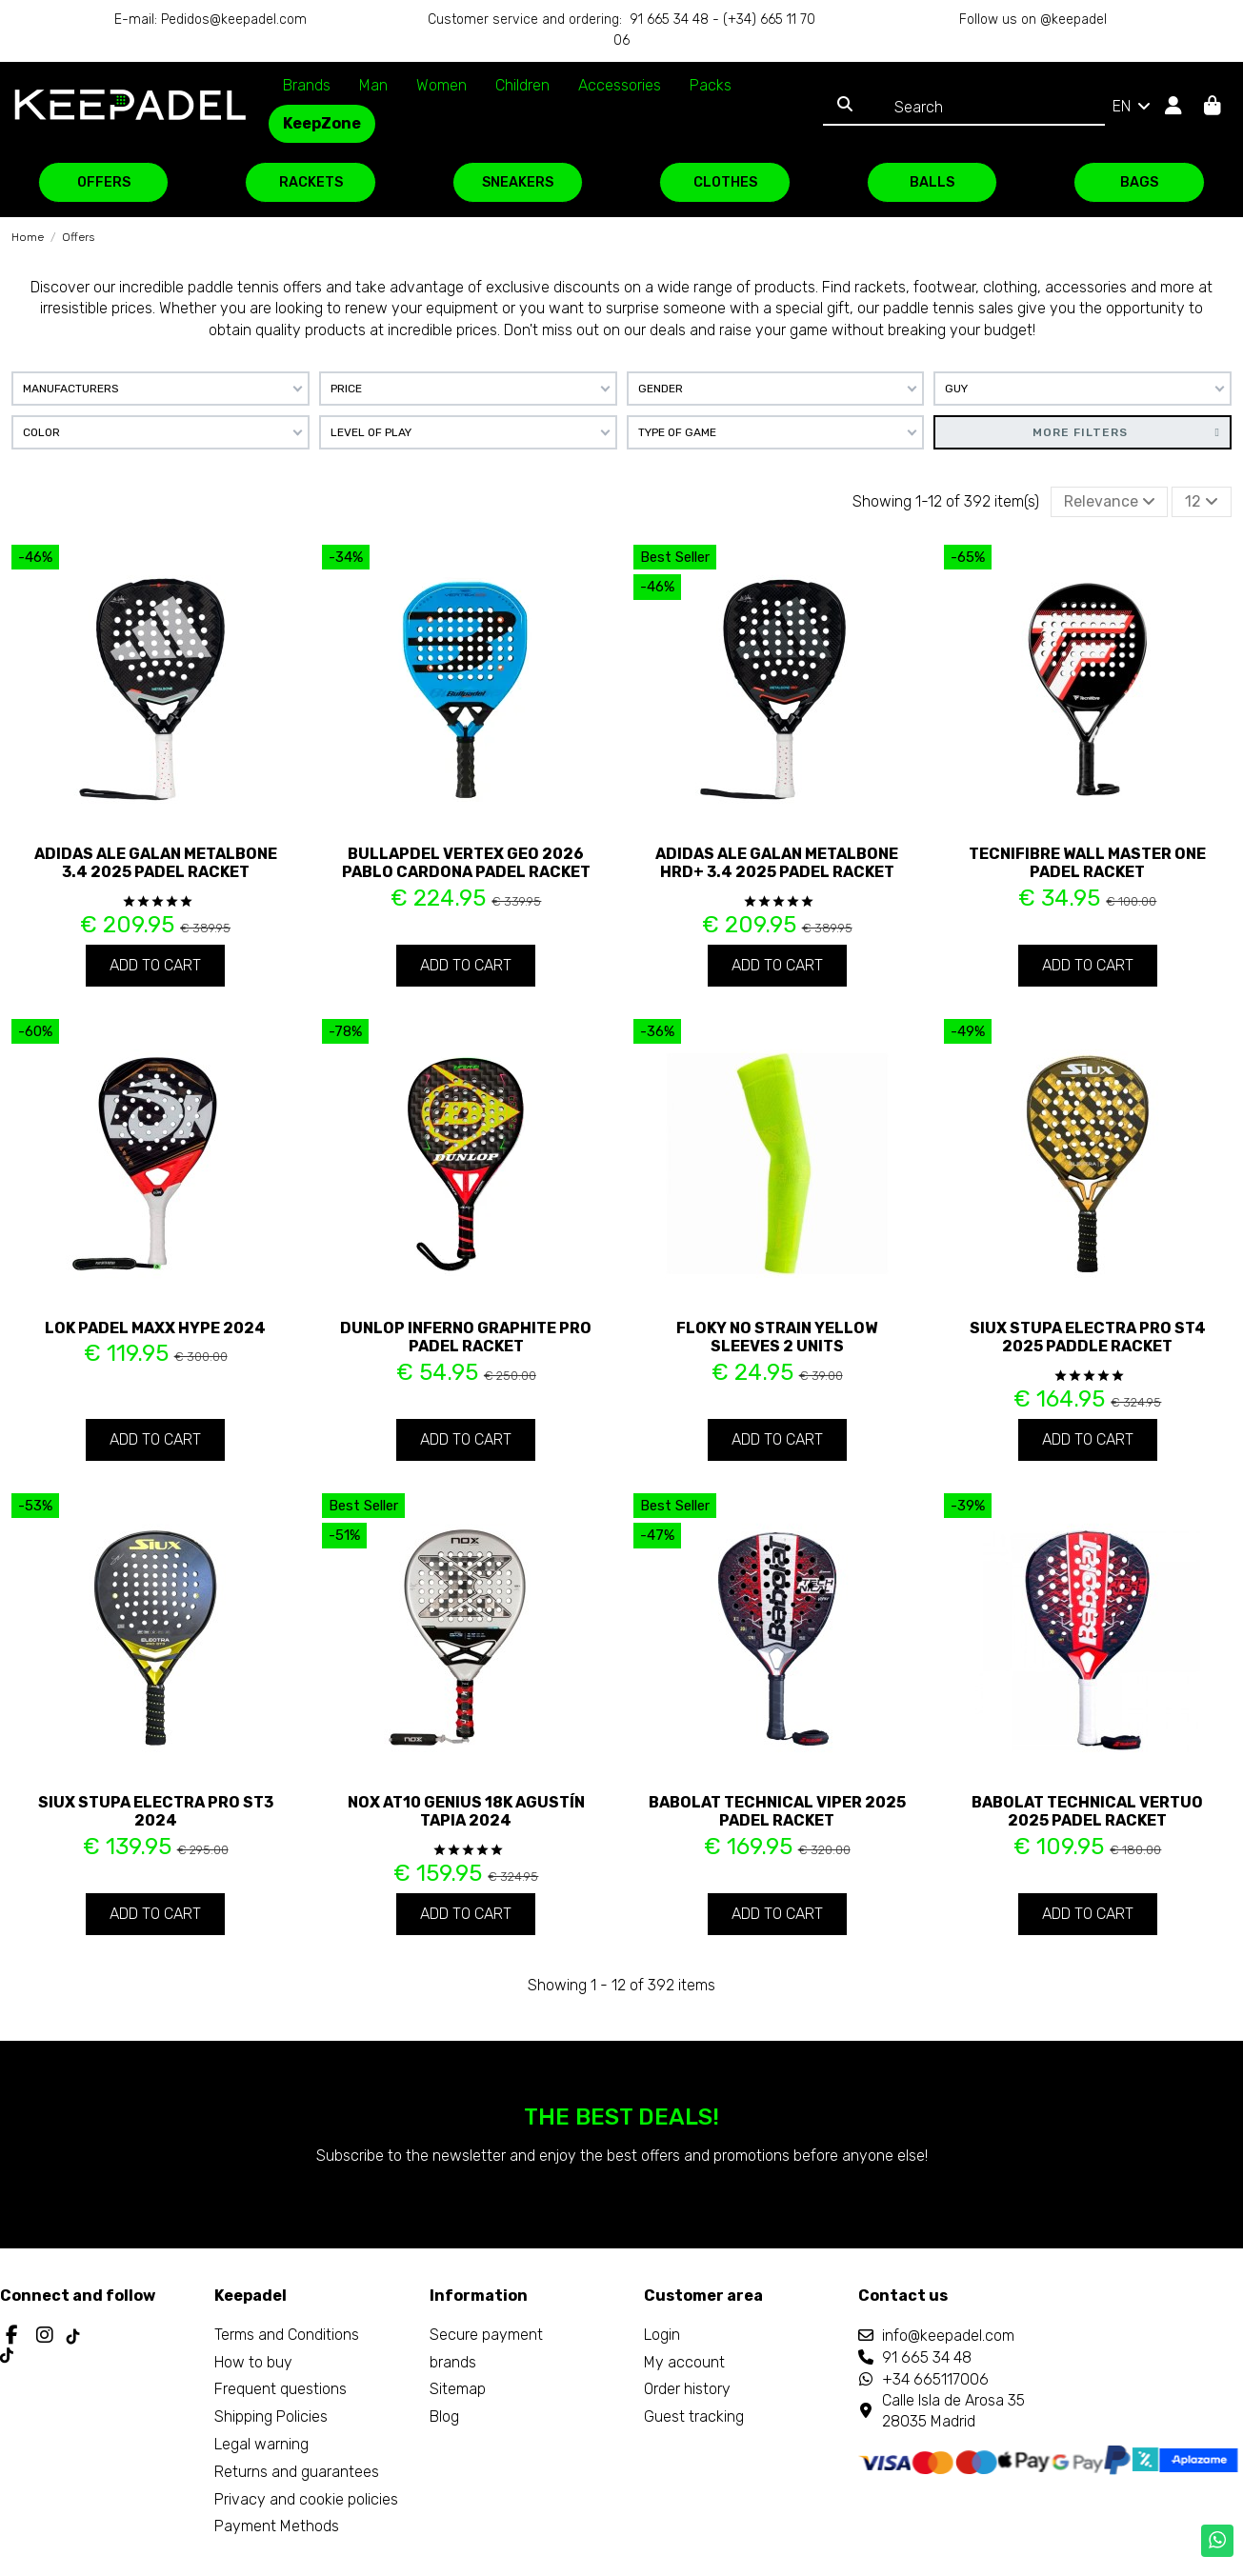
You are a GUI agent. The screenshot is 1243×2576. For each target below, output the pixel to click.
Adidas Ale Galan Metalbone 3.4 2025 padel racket (155, 863)
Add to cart (155, 965)
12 (1201, 501)
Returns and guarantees (296, 2472)
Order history (687, 2389)
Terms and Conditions (286, 2335)
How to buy (253, 2362)
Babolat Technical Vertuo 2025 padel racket (1087, 1811)
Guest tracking (694, 2416)
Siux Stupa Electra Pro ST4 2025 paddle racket (1088, 1337)
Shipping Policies (271, 2416)
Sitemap (458, 2389)
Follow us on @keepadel (1033, 19)
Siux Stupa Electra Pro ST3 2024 (155, 1811)
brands (453, 2362)
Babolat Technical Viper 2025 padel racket (777, 1811)
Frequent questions (280, 2389)
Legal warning (261, 2444)
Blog (444, 2416)
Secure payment (486, 2335)
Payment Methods (276, 2526)
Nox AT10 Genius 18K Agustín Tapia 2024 (466, 1811)
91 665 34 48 (927, 2357)
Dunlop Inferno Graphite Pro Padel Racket (465, 1337)
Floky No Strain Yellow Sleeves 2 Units (776, 1337)
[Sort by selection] (1110, 502)
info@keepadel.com (948, 2335)
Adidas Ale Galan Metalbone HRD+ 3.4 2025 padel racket (776, 863)
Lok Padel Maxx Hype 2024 (155, 1328)
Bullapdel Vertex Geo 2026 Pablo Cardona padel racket (466, 863)
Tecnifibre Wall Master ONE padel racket (1087, 863)
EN (1133, 106)
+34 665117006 (935, 2379)
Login (662, 2335)
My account (684, 2362)
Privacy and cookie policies (306, 2499)
